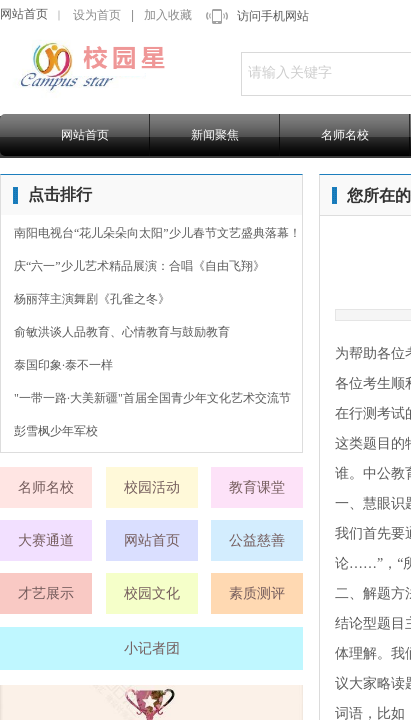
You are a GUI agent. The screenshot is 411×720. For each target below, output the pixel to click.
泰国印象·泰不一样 (63, 365)
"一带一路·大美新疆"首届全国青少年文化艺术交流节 (152, 398)
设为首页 (97, 15)
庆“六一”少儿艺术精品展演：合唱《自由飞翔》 (139, 266)
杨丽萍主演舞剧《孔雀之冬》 (92, 299)
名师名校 (345, 135)
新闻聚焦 (215, 135)
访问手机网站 (273, 16)
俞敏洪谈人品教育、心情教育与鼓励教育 (122, 332)
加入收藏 (168, 15)
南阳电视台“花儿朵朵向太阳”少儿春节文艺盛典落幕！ (157, 233)
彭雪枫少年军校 (56, 431)
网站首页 (24, 14)
